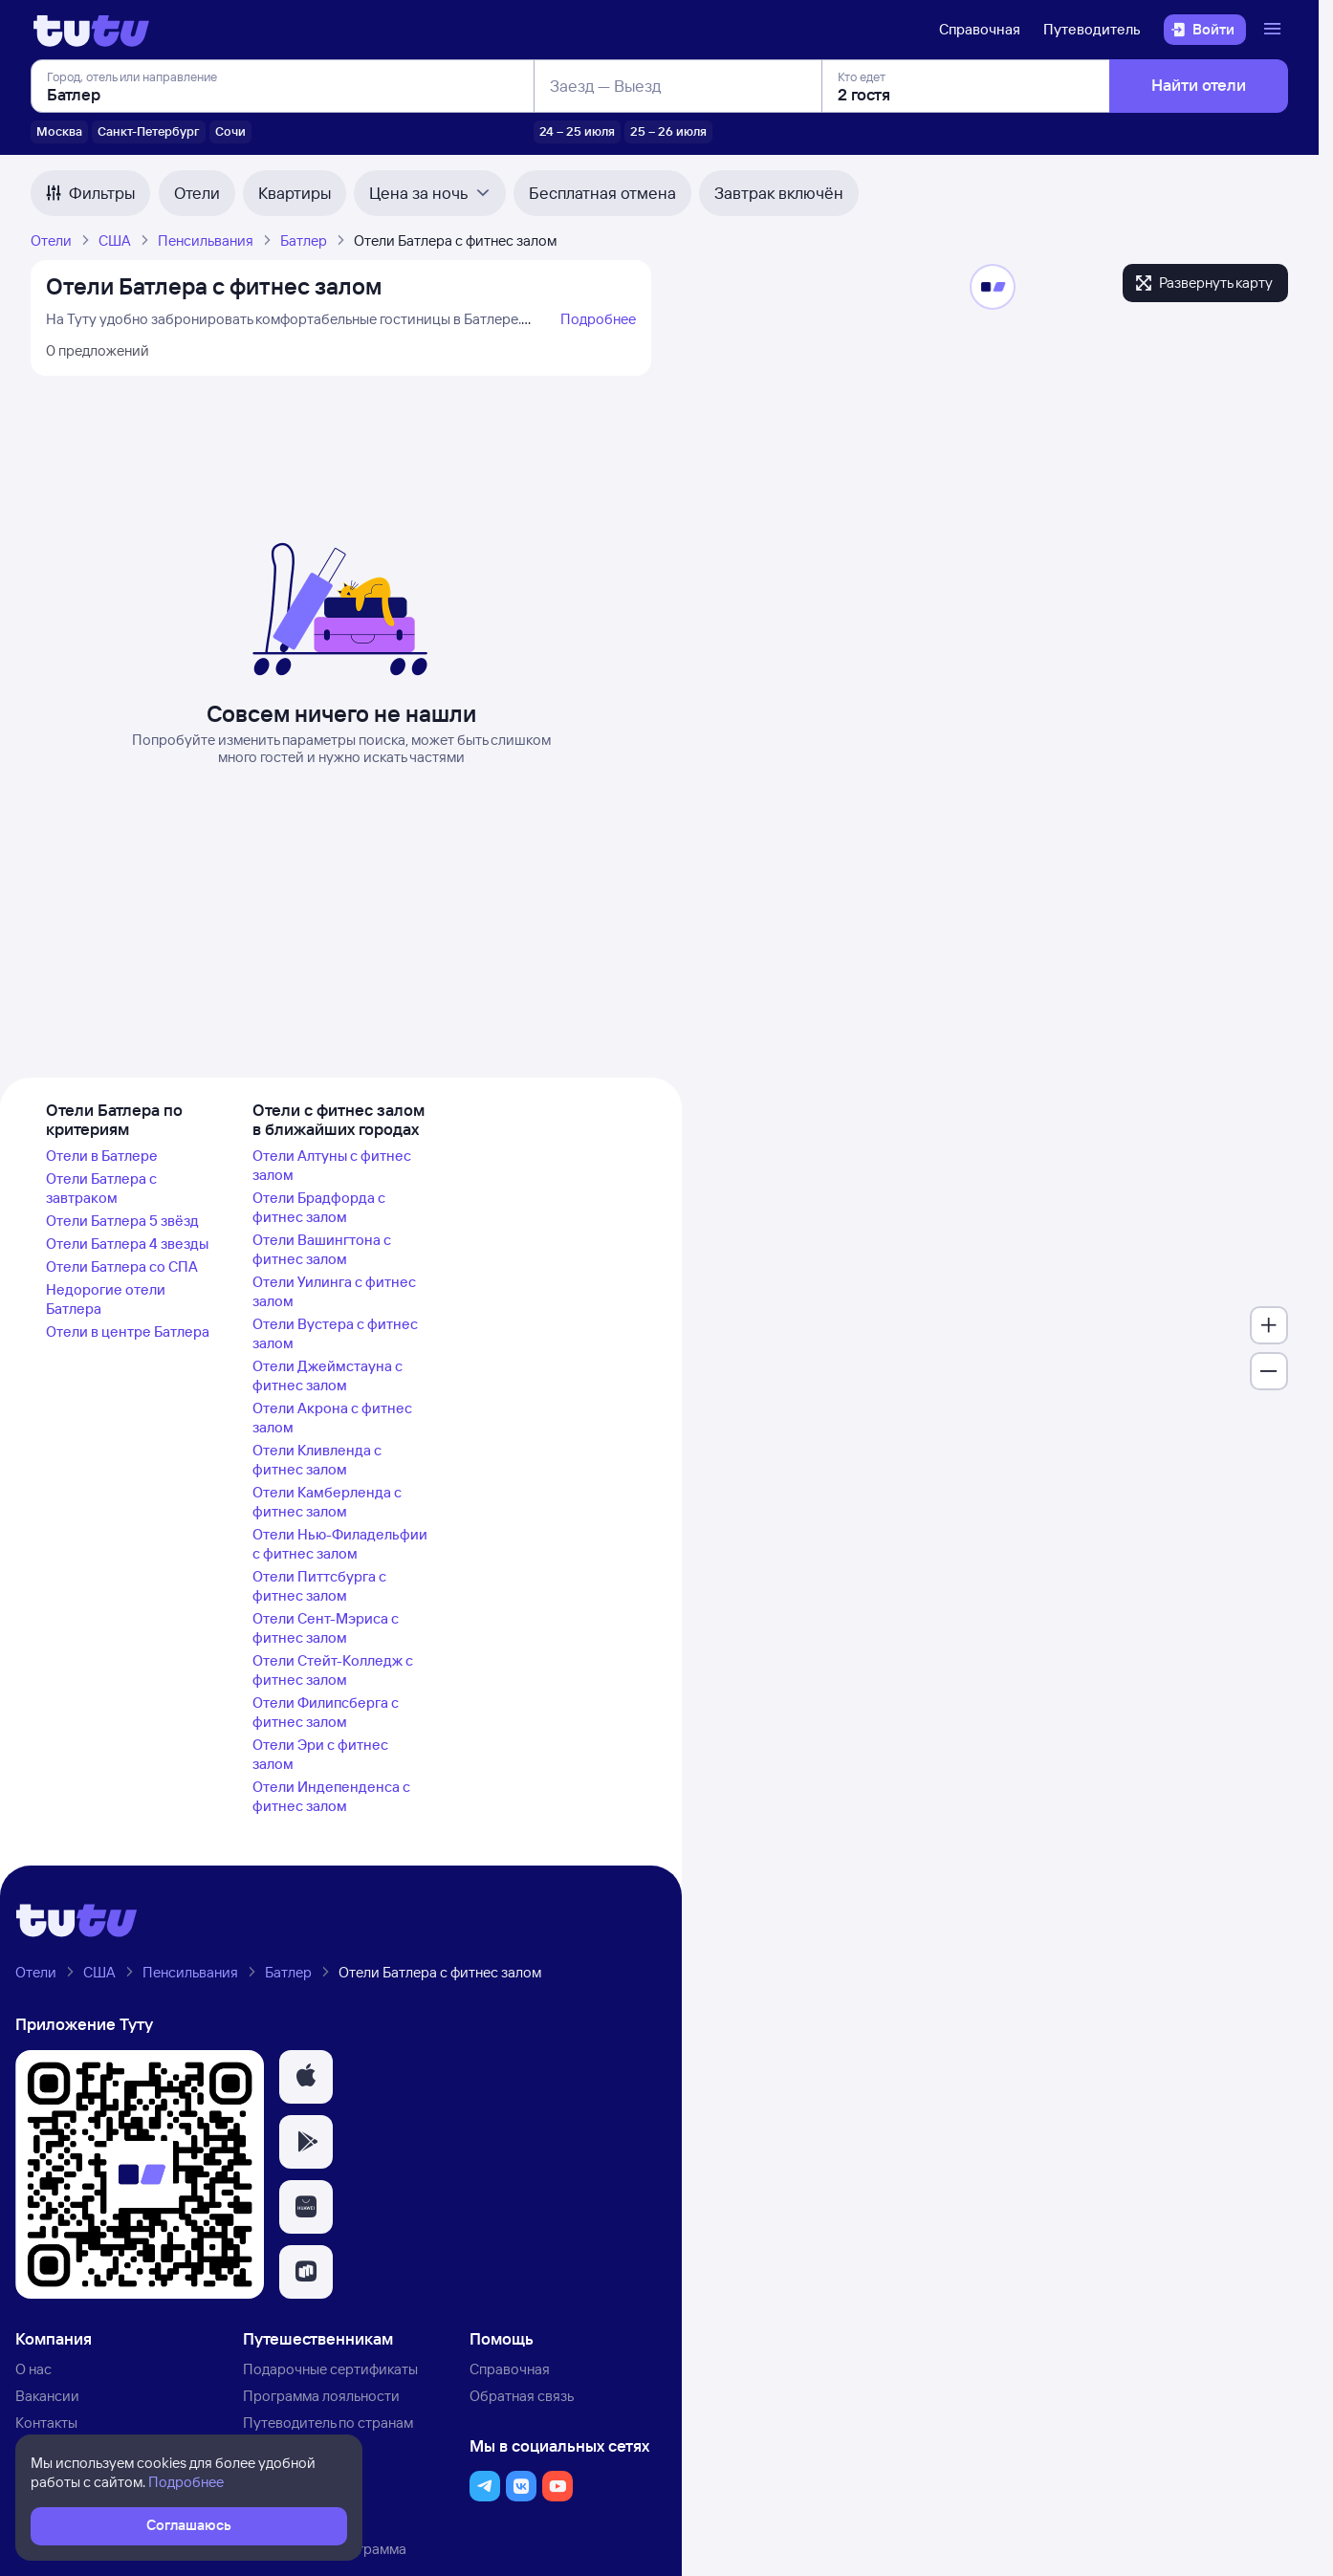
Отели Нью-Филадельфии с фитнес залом (339, 1543)
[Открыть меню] (1274, 29)
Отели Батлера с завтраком (101, 1188)
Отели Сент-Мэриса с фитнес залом (325, 1628)
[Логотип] (91, 30)
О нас (33, 2369)
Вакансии (47, 2396)
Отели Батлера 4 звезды (127, 1243)
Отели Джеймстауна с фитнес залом (327, 1375)
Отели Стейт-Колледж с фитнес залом (332, 1670)
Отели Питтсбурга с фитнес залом (319, 1586)
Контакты (46, 2422)
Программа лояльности (321, 2396)
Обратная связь (522, 2396)
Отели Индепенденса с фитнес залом (331, 1796)
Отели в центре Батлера (127, 1331)
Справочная (979, 29)
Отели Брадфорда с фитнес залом (318, 1207)
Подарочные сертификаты (330, 2369)
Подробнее (598, 319)
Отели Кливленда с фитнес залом (317, 1459)
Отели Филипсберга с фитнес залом (325, 1712)
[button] (306, 2077)
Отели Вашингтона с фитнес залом (321, 1249)
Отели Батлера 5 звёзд (122, 1221)
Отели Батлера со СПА (122, 1266)
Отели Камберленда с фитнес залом (327, 1501)
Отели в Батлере (102, 1155)
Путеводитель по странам (328, 2422)
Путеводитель (1092, 29)
